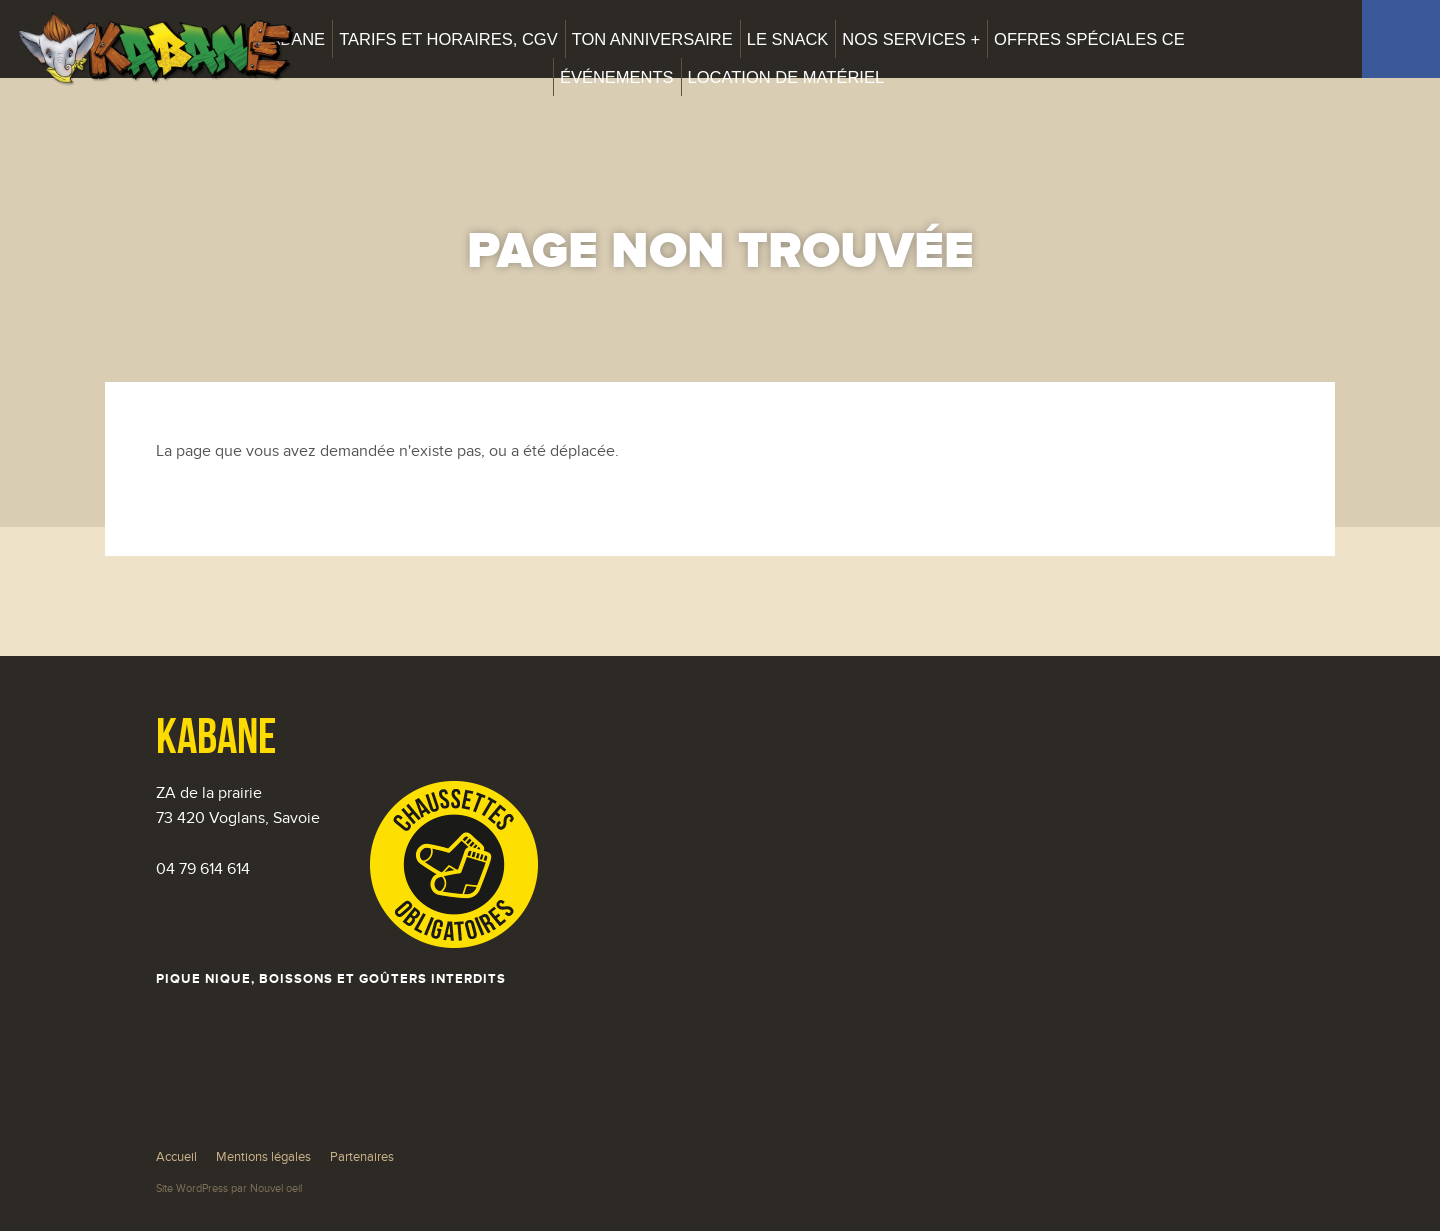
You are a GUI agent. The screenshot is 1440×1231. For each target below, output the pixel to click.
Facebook (1401, 39)
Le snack (788, 39)
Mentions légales (263, 1157)
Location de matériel (786, 77)
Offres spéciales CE (1089, 39)
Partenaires (362, 1157)
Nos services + (911, 39)
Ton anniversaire (652, 39)
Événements (617, 77)
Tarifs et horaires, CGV (448, 39)
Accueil (176, 1157)
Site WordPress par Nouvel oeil (229, 1188)
